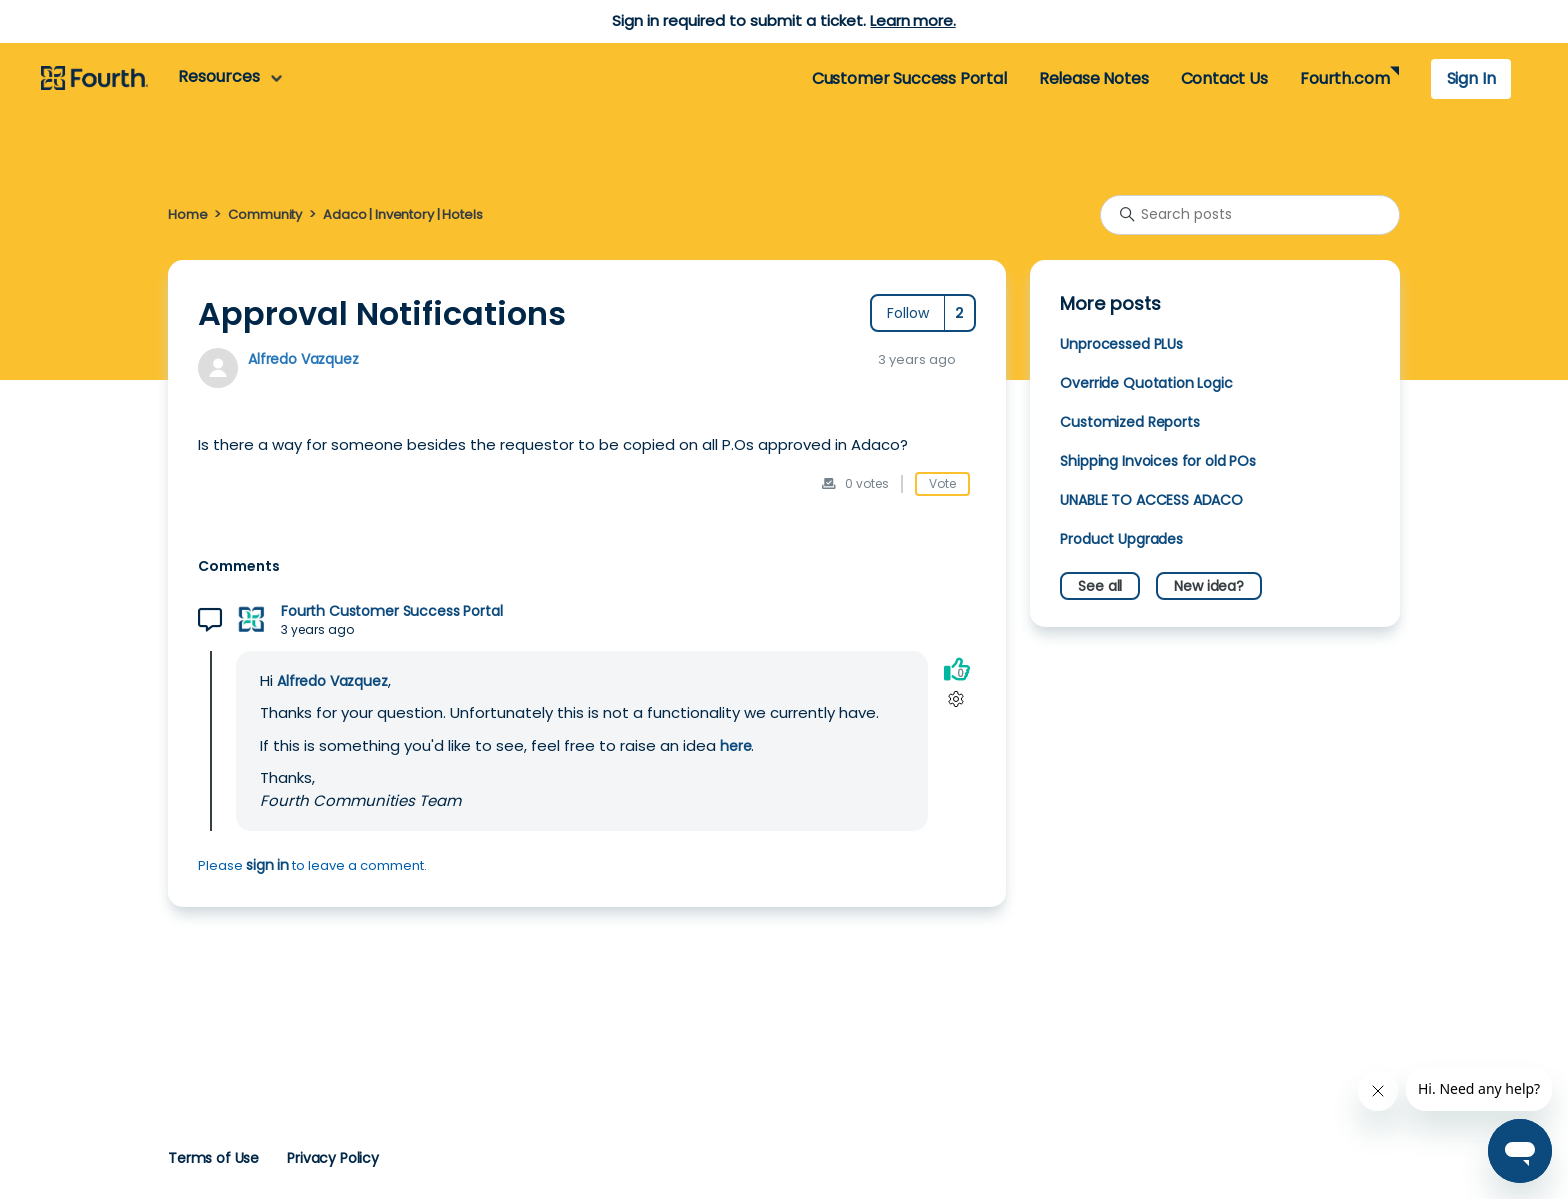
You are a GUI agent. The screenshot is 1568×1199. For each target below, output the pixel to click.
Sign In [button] (1471, 78)
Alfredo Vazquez (303, 359)
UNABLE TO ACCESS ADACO (1151, 500)
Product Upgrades (1121, 539)
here (735, 746)
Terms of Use (213, 1158)
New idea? (1209, 586)
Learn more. (912, 20)
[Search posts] (1250, 215)
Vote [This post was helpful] (942, 483)
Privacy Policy (333, 1158)
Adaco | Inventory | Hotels (402, 214)
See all (1100, 586)
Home (187, 214)
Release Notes (1094, 78)
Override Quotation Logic (1146, 383)
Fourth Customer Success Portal (391, 611)
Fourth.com (1344, 78)
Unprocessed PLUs (1121, 344)
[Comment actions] (956, 699)
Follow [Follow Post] (908, 313)
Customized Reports (1129, 422)
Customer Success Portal (909, 78)
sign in (267, 865)
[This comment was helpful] (957, 669)
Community (265, 214)
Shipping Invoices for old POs (1158, 461)
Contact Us (1224, 78)
